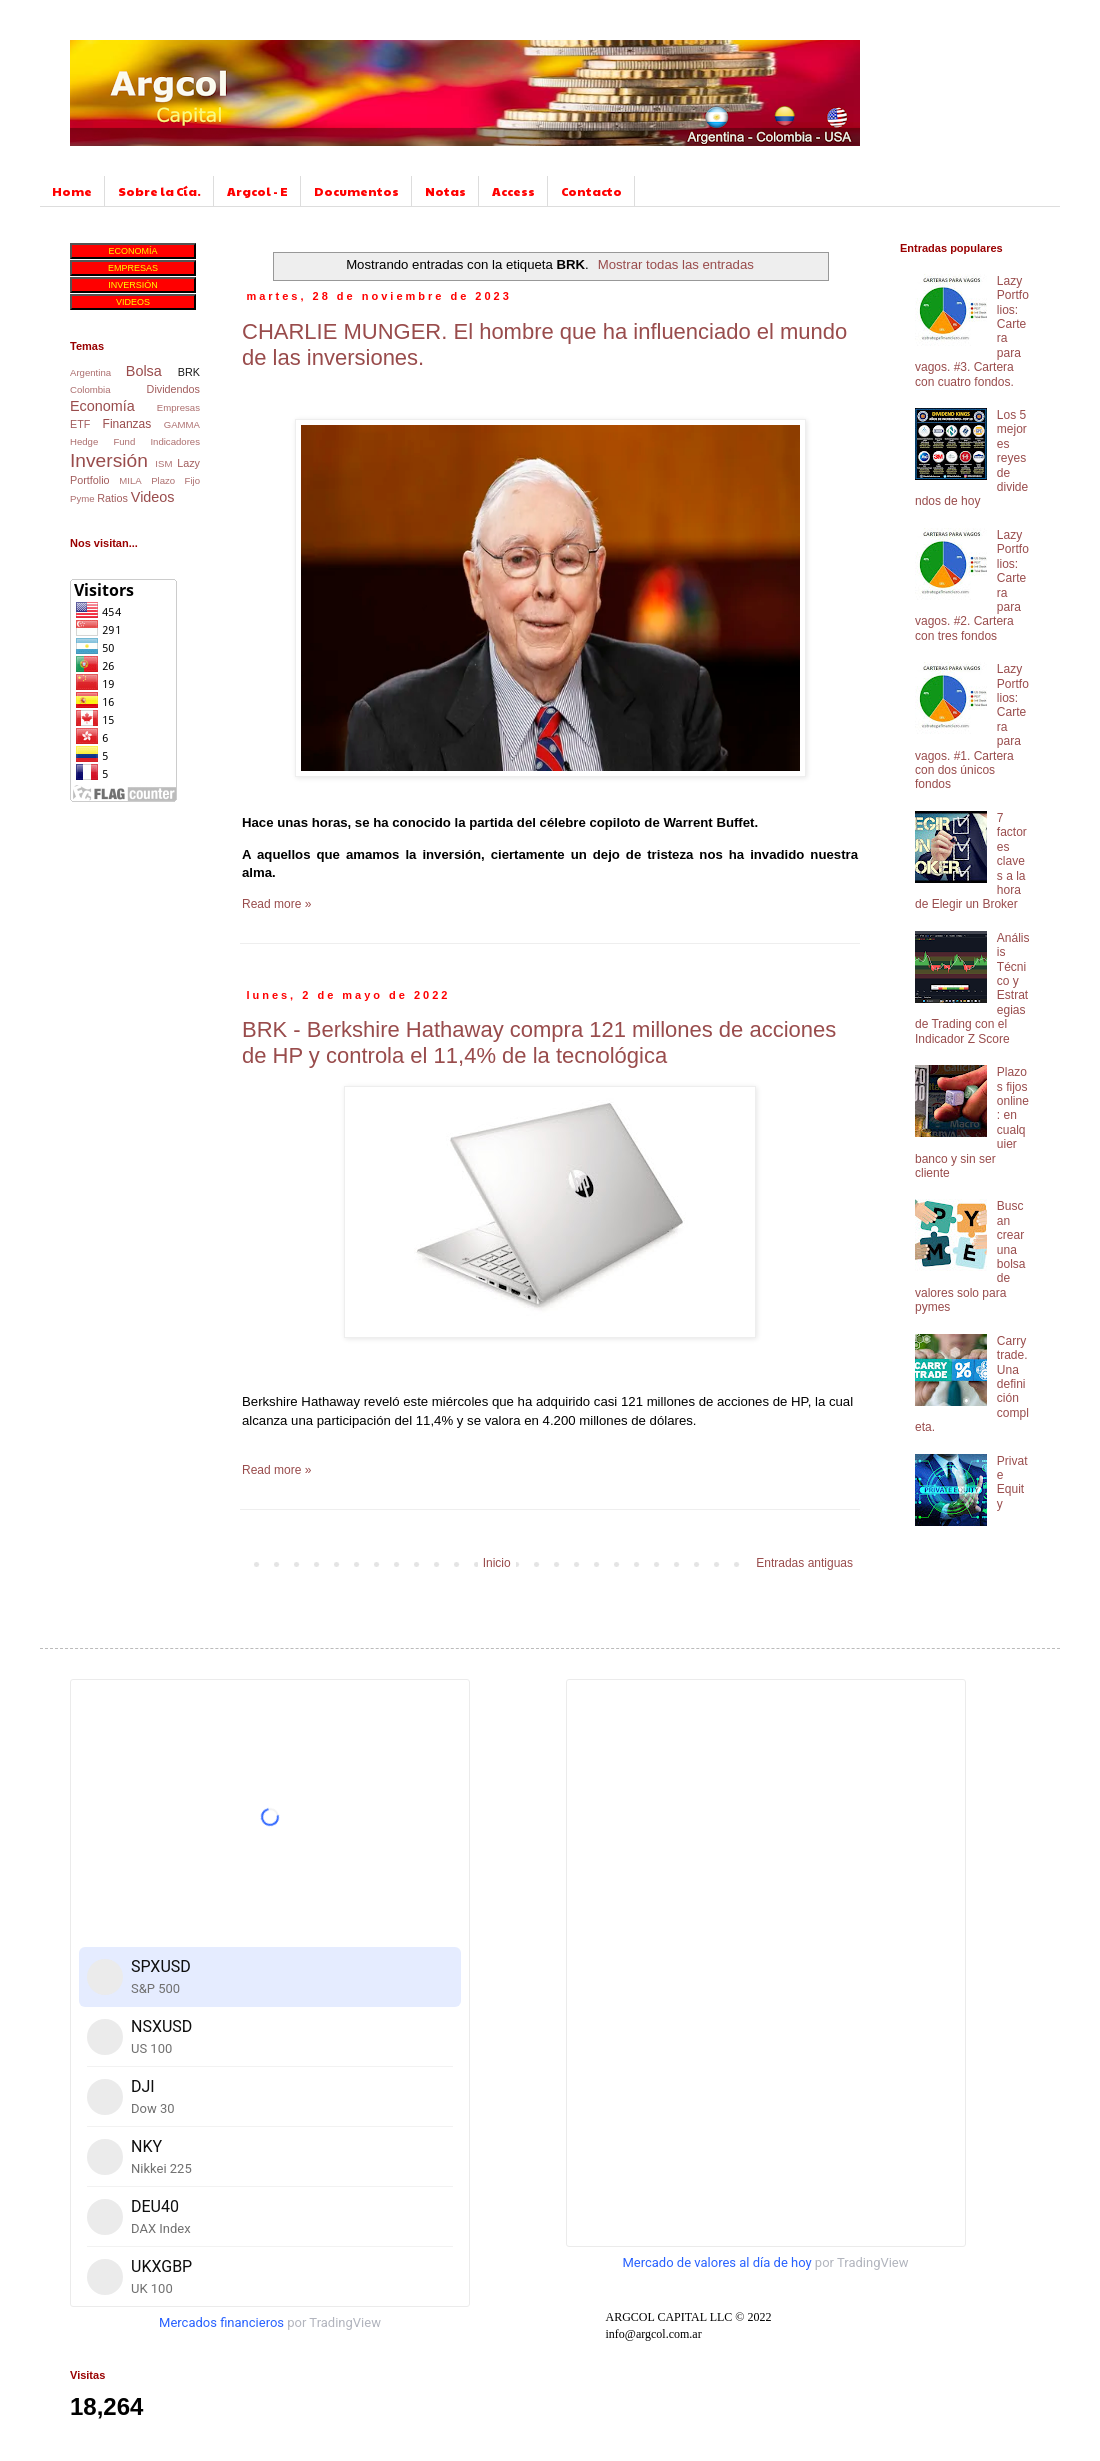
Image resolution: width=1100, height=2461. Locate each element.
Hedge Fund (102, 441)
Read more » (276, 904)
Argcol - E (257, 191)
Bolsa (144, 371)
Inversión (109, 460)
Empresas (178, 407)
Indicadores (175, 441)
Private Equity (1012, 1482)
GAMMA (182, 424)
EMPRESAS (133, 268)
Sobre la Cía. (159, 191)
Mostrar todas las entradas (676, 264)
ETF (80, 424)
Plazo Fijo (175, 480)
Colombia (90, 389)
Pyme (82, 498)
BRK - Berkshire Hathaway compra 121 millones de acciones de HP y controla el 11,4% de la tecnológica (539, 1042)
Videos (153, 497)
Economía (102, 406)
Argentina (90, 372)
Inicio (497, 1563)
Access (513, 191)
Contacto (591, 191)
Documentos (356, 191)
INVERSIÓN (133, 285)
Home (72, 191)
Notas (445, 191)
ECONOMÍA (132, 251)
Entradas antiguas (804, 1563)
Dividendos (173, 389)
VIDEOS (133, 302)
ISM (163, 463)
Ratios (112, 498)
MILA (130, 480)
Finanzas (127, 424)
